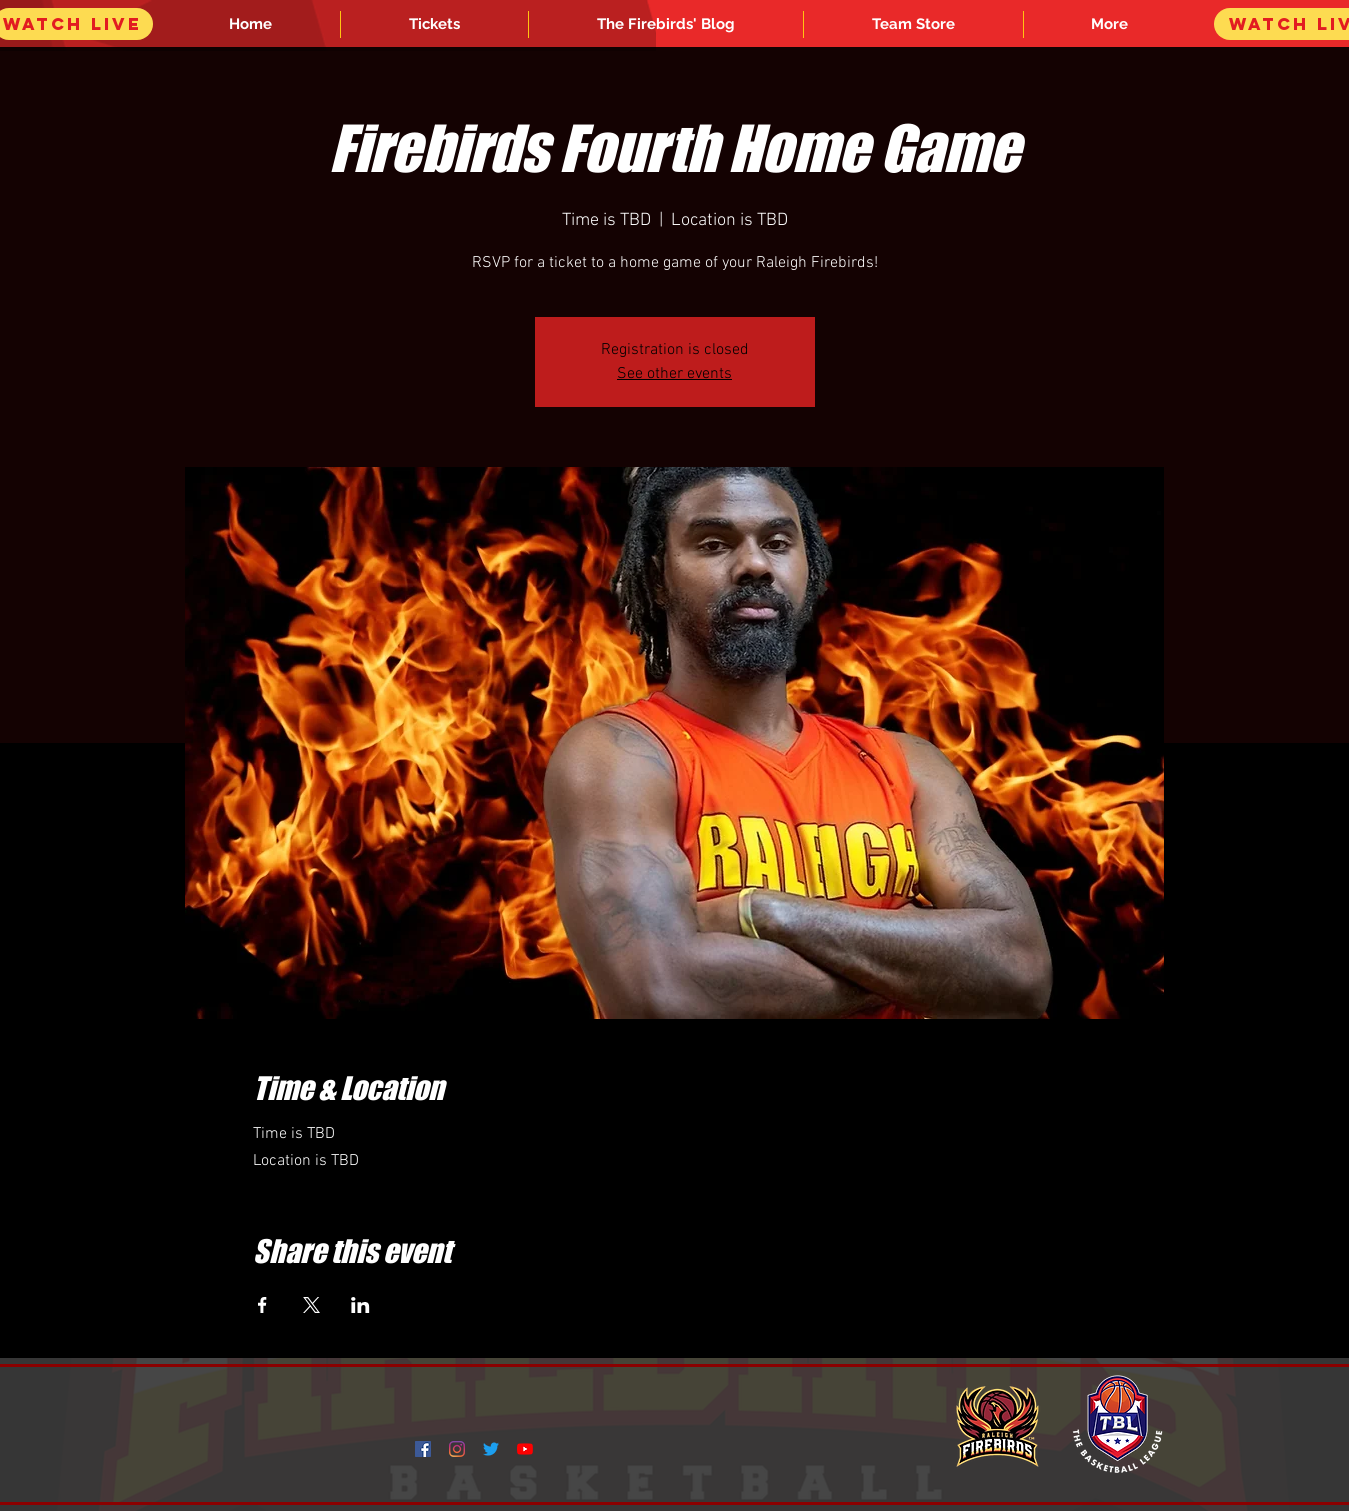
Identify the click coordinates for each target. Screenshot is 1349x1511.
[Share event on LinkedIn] (360, 1305)
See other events (674, 374)
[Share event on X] (311, 1305)
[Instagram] (457, 1449)
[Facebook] (423, 1449)
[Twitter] (491, 1449)
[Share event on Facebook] (262, 1305)
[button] (1110, 24)
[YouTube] (525, 1449)
